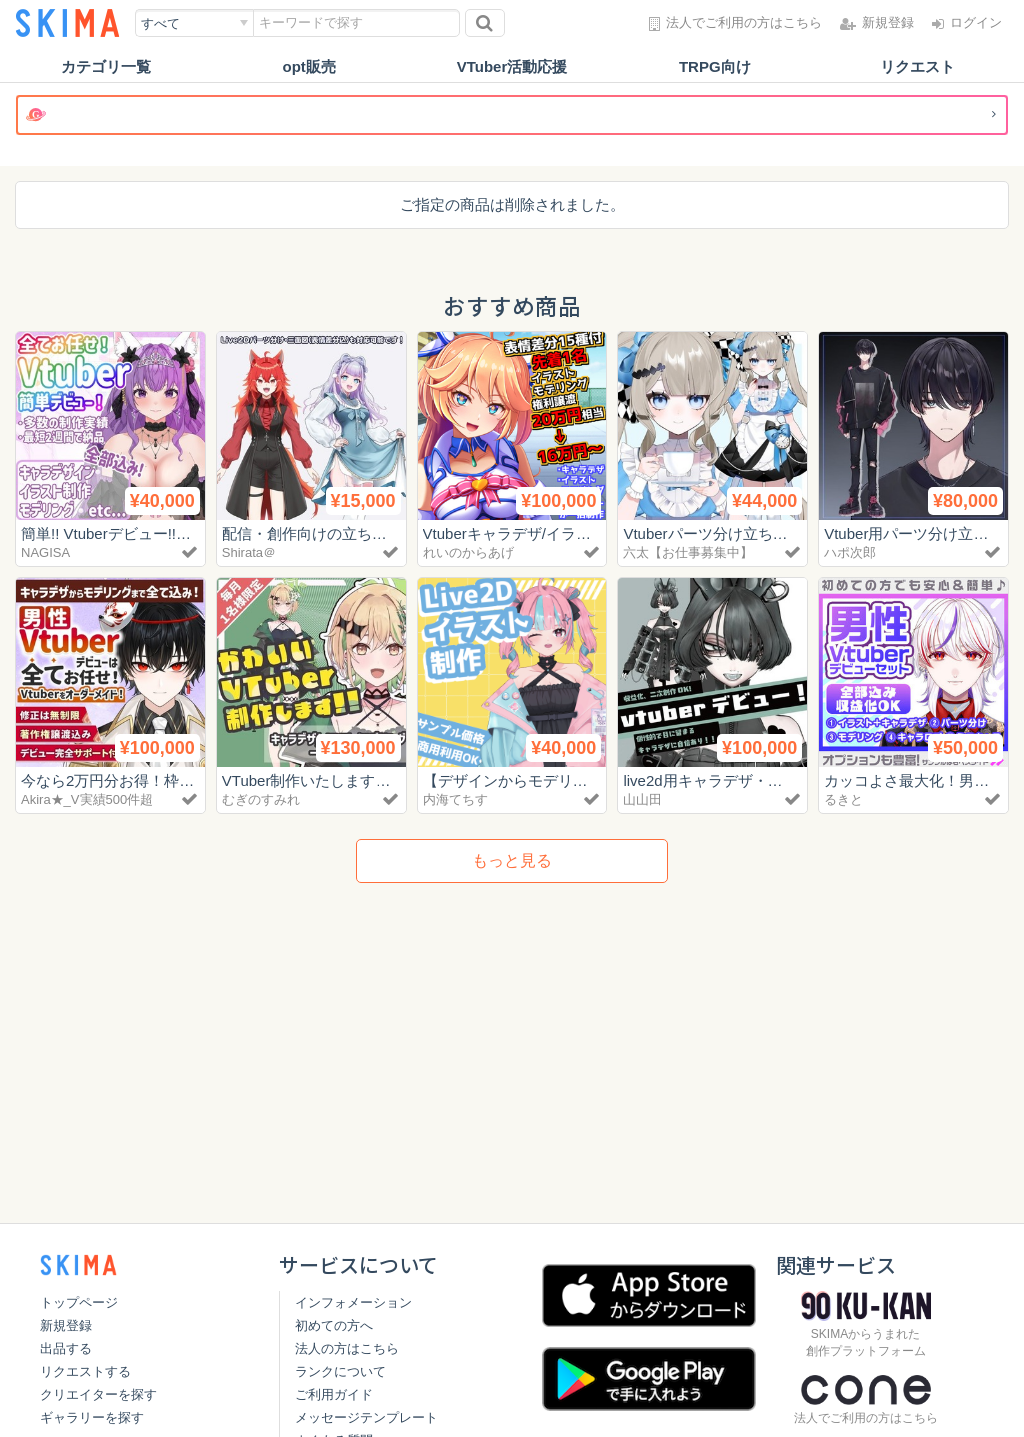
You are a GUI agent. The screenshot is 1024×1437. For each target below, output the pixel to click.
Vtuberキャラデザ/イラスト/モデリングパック (577, 533)
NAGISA (45, 552)
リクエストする (85, 1371)
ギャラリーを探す (92, 1417)
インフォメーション (353, 1302)
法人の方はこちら (347, 1348)
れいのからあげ (468, 552)
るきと (843, 799)
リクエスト (917, 66)
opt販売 (309, 66)
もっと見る (512, 860)
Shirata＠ (249, 552)
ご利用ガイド (334, 1394)
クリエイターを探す (98, 1394)
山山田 (642, 799)
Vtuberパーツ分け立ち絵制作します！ (750, 533)
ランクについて (340, 1371)
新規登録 (66, 1325)
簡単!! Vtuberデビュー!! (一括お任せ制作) (158, 533)
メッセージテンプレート (366, 1417)
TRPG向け (715, 66)
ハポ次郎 (850, 552)
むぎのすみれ (261, 799)
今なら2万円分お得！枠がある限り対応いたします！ (197, 780)
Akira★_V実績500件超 (87, 799)
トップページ (79, 1302)
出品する (66, 1348)
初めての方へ (334, 1325)
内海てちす (455, 799)
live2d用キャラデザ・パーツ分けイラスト (762, 780)
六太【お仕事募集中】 (688, 552)
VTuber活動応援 (512, 66)
